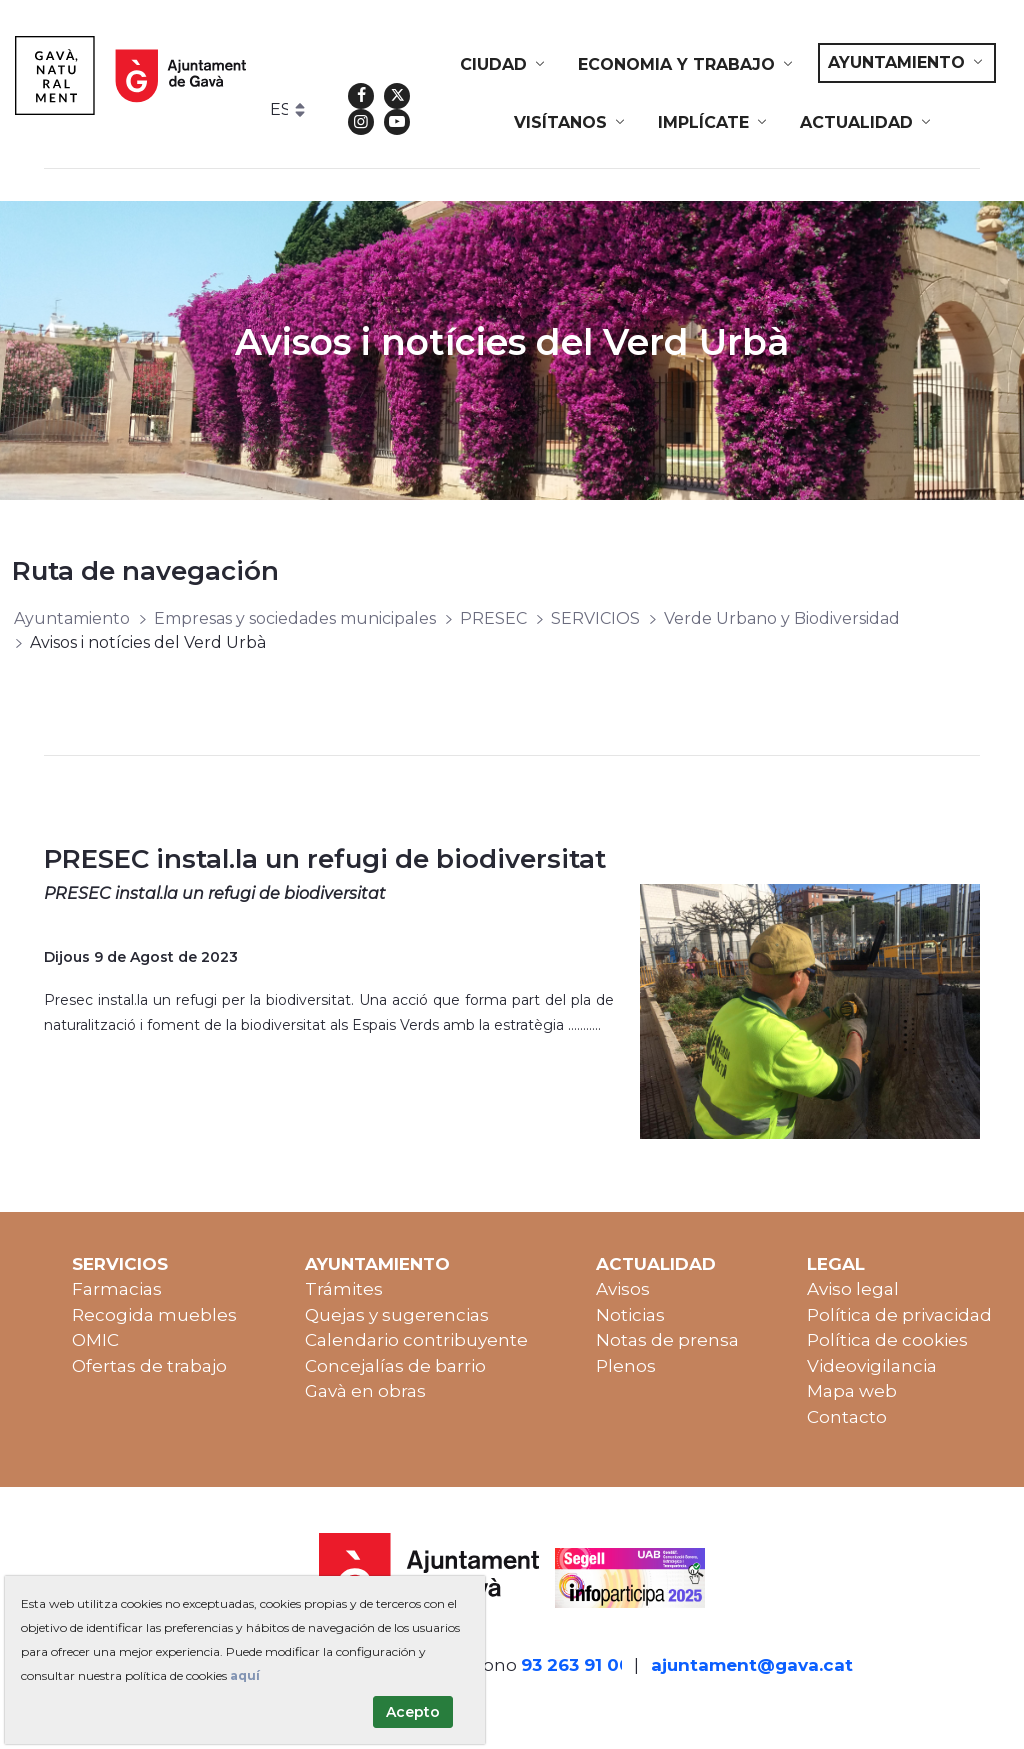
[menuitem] (504, 65)
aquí (245, 1675)
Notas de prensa (667, 1340)
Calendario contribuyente (416, 1340)
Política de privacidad (899, 1315)
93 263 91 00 (576, 1665)
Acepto (413, 1712)
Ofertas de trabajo (149, 1366)
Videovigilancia (872, 1366)
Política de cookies (887, 1340)
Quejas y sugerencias (397, 1315)
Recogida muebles (154, 1315)
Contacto (847, 1417)
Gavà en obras (365, 1391)
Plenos (626, 1366)
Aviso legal (853, 1289)
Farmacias (117, 1289)
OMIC (95, 1340)
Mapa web (852, 1391)
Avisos (623, 1289)
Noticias (630, 1315)
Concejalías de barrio (395, 1366)
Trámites (344, 1289)
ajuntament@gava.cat (752, 1665)
